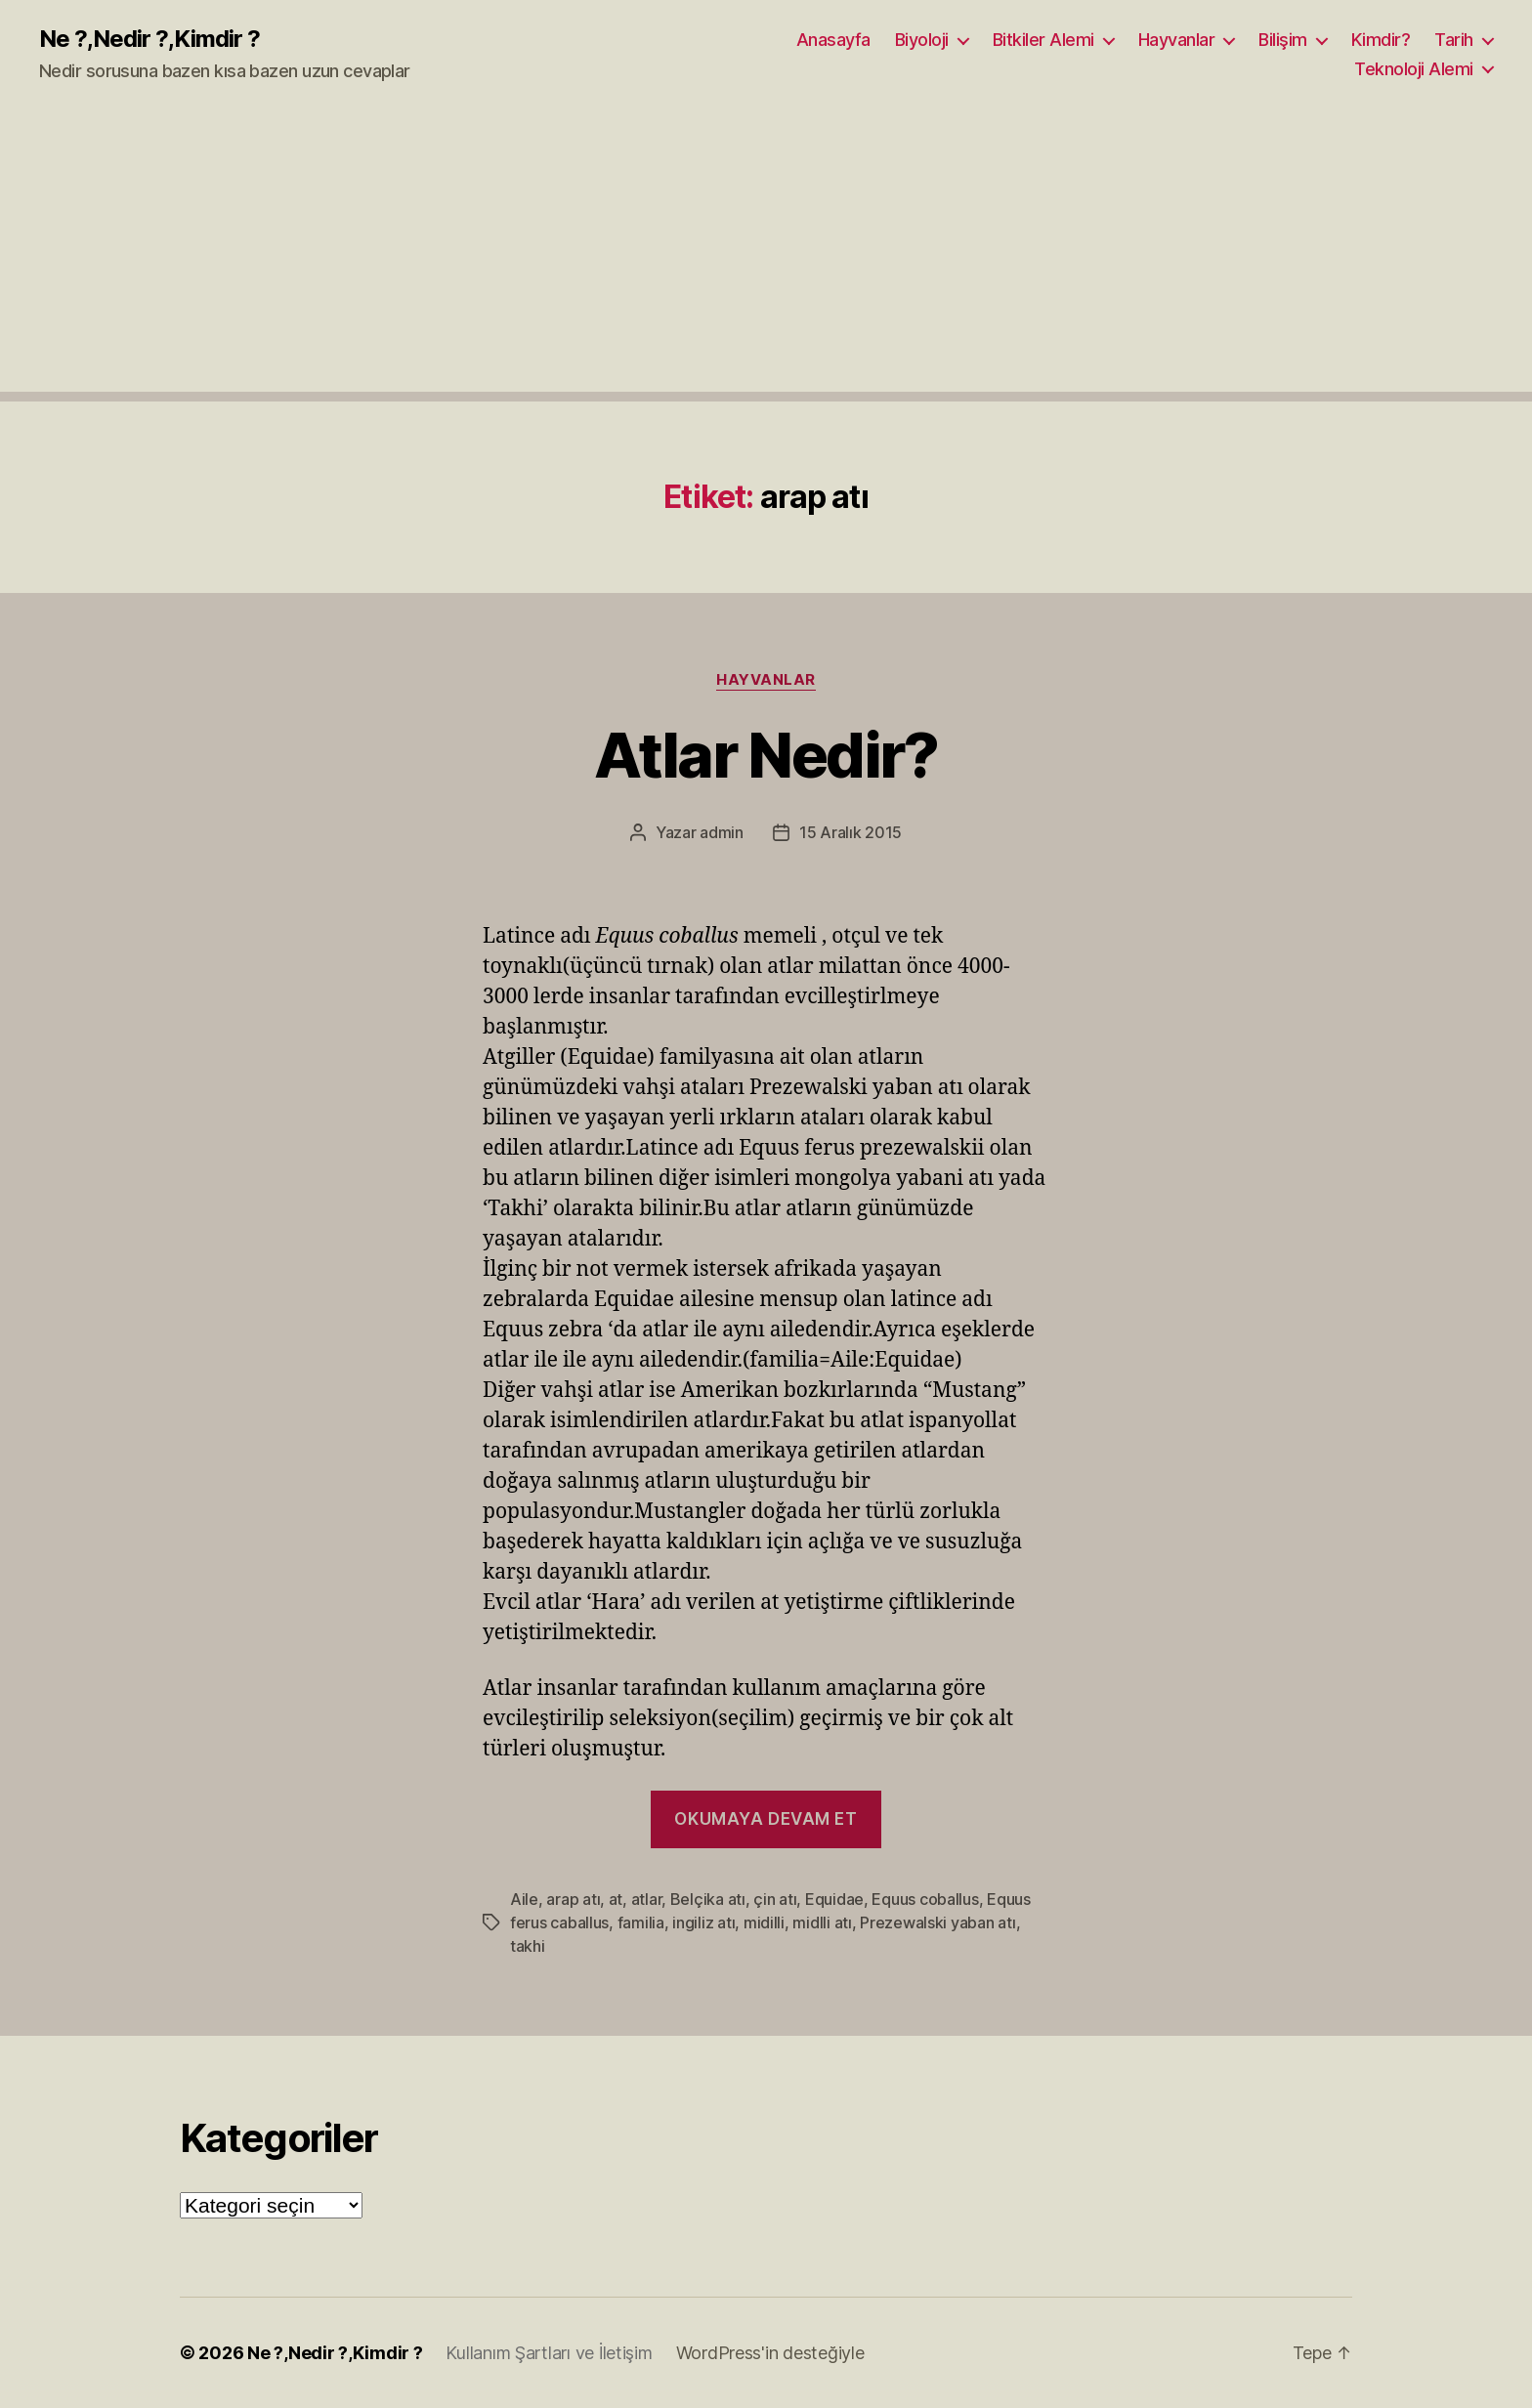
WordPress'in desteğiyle (770, 2353)
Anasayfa (833, 39)
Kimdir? (1381, 39)
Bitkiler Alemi (1043, 39)
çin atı (774, 1899)
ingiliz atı (703, 1922)
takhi (527, 1946)
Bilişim (1282, 39)
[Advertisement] (766, 255)
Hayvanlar (1176, 39)
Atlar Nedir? (765, 754)
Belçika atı (707, 1899)
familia (640, 1922)
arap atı (573, 1899)
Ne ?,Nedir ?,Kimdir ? (149, 39)
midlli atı (821, 1922)
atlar (646, 1899)
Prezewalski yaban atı (937, 1922)
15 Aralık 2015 (850, 832)
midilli (764, 1922)
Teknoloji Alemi (1413, 69)
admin (722, 832)
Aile (524, 1899)
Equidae (834, 1899)
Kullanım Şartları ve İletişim (549, 2353)
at (615, 1899)
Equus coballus (925, 1899)
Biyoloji (922, 39)
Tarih (1453, 39)
